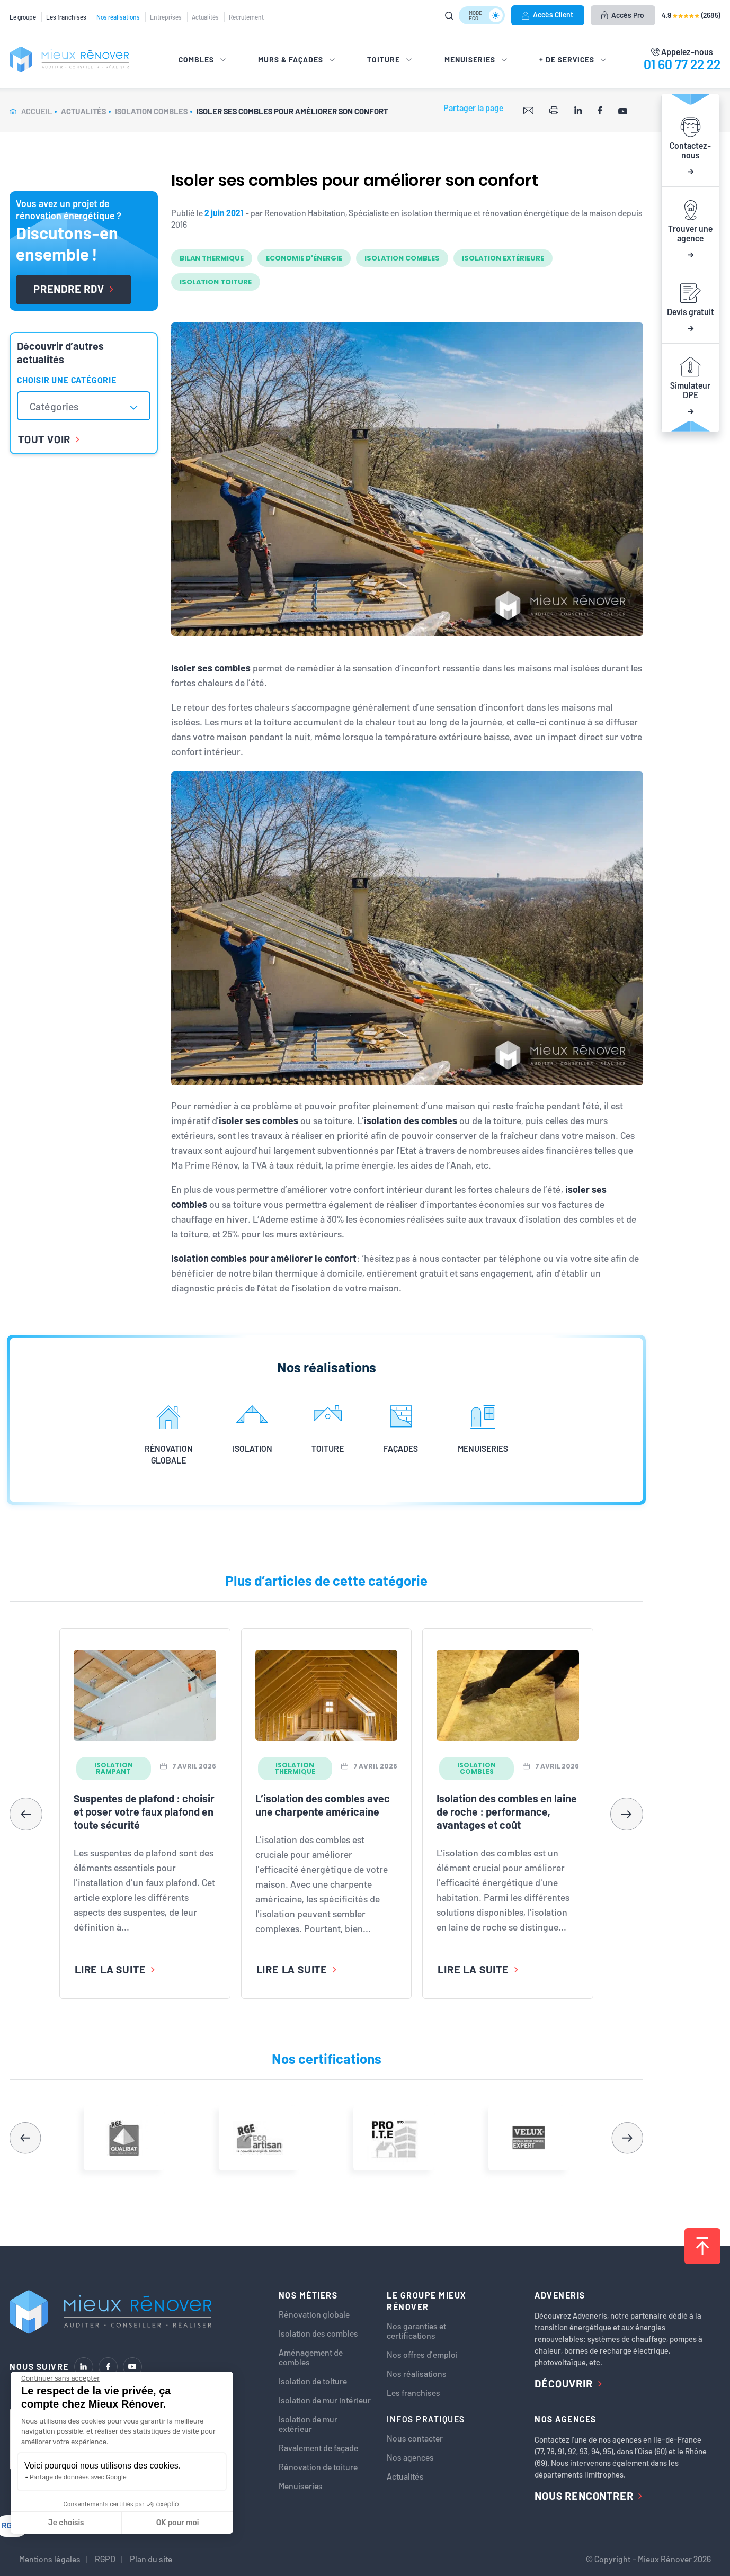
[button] (626, 1814)
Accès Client (547, 14)
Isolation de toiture (313, 2381)
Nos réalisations (118, 17)
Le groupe (23, 17)
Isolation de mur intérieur (325, 2400)
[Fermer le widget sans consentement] (60, 2378)
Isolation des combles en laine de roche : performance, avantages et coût (507, 1811)
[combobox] (83, 405)
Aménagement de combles (311, 2357)
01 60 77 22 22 (682, 64)
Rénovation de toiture (318, 2467)
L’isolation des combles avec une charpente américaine (322, 1805)
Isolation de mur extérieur (308, 2424)
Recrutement (246, 17)
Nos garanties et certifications (416, 2330)
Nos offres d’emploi (422, 2354)
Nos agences (410, 2457)
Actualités (205, 17)
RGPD (105, 2559)
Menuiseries (301, 2486)
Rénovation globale (314, 2314)
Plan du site (151, 2559)
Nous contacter (415, 2438)
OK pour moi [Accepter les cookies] (177, 2522)
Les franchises (66, 17)
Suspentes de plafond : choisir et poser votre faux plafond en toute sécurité (144, 1811)
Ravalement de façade (318, 2448)
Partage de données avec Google (78, 2477)
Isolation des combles (318, 2333)
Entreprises (166, 17)
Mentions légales (50, 2559)
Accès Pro (622, 15)
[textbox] (59, 406)
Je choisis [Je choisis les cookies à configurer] (66, 2522)
